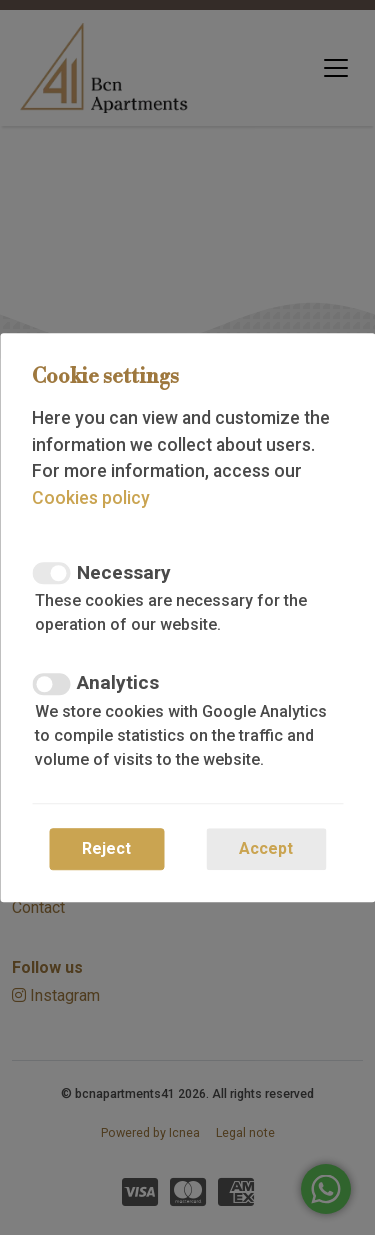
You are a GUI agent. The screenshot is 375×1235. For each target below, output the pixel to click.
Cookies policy (91, 498)
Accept (266, 848)
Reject (106, 848)
